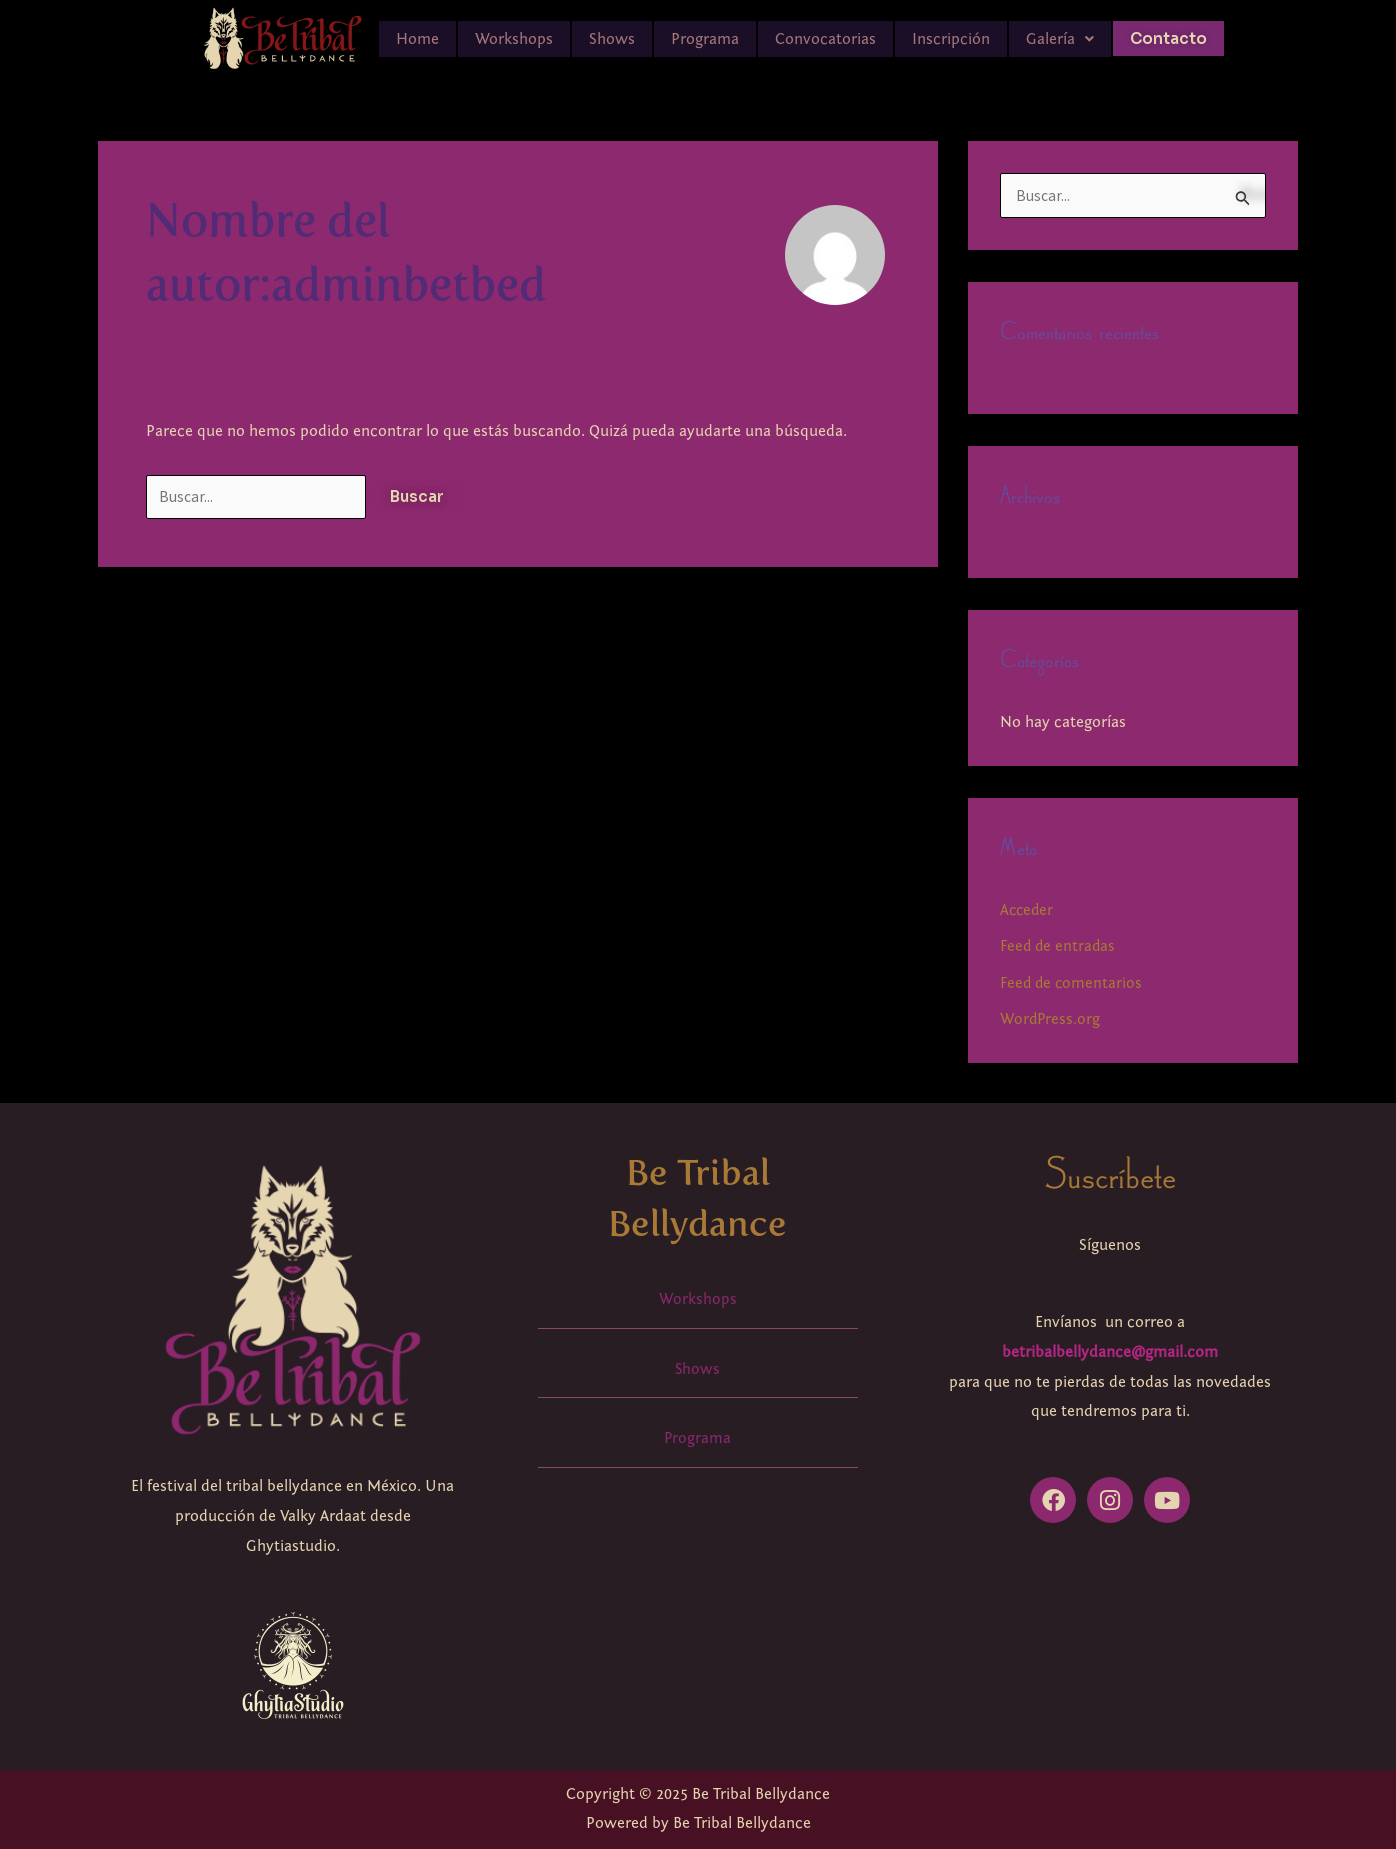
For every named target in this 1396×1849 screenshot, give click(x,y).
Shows (612, 39)
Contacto (1168, 38)
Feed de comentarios (1073, 983)
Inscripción (951, 39)
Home (417, 39)
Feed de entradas (1059, 947)
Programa (705, 39)
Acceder (1028, 911)
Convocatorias (825, 39)
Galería (1060, 39)
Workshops (514, 39)
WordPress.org (1051, 1019)
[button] (1060, 39)
